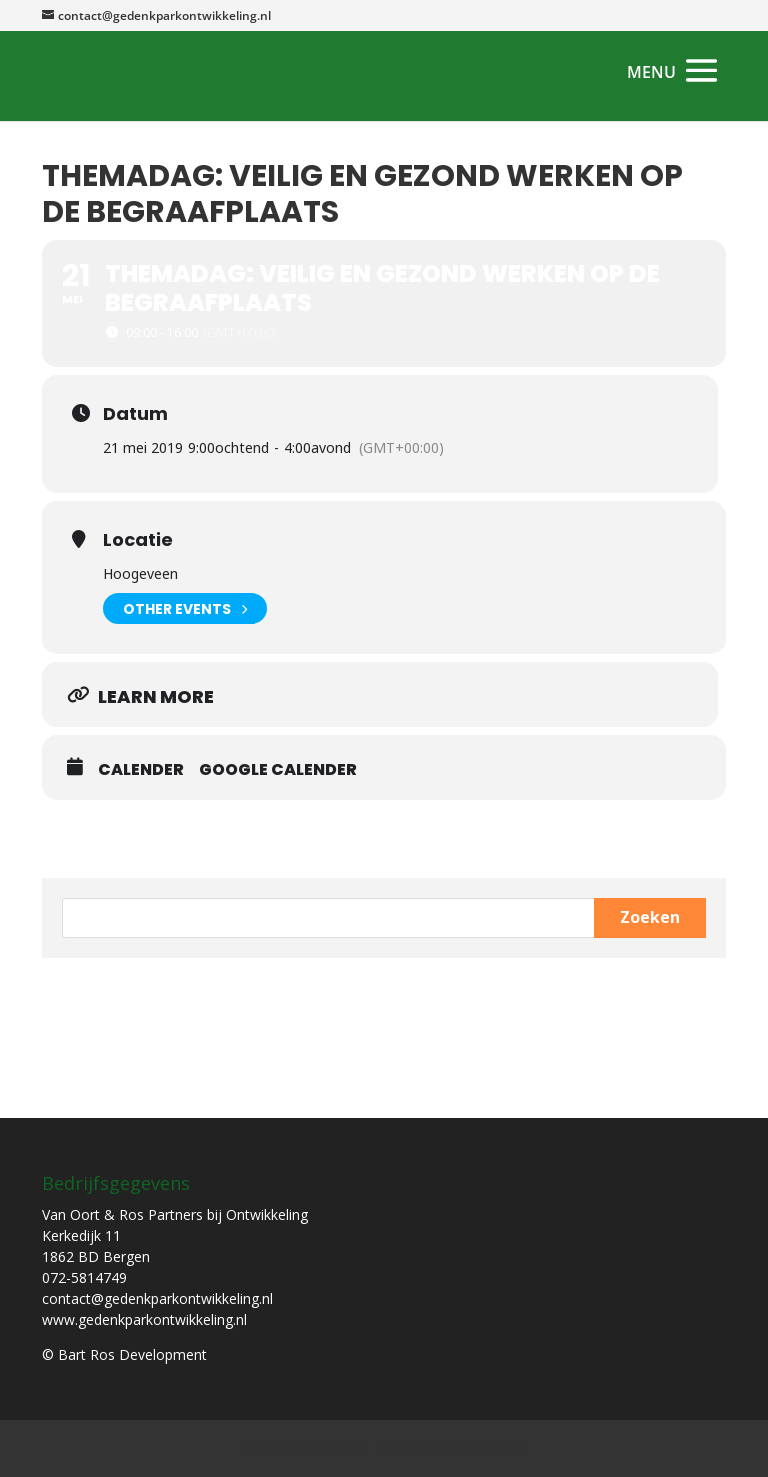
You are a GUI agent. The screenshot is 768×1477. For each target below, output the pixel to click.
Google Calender (278, 770)
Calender (141, 770)
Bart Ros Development (449, 1448)
